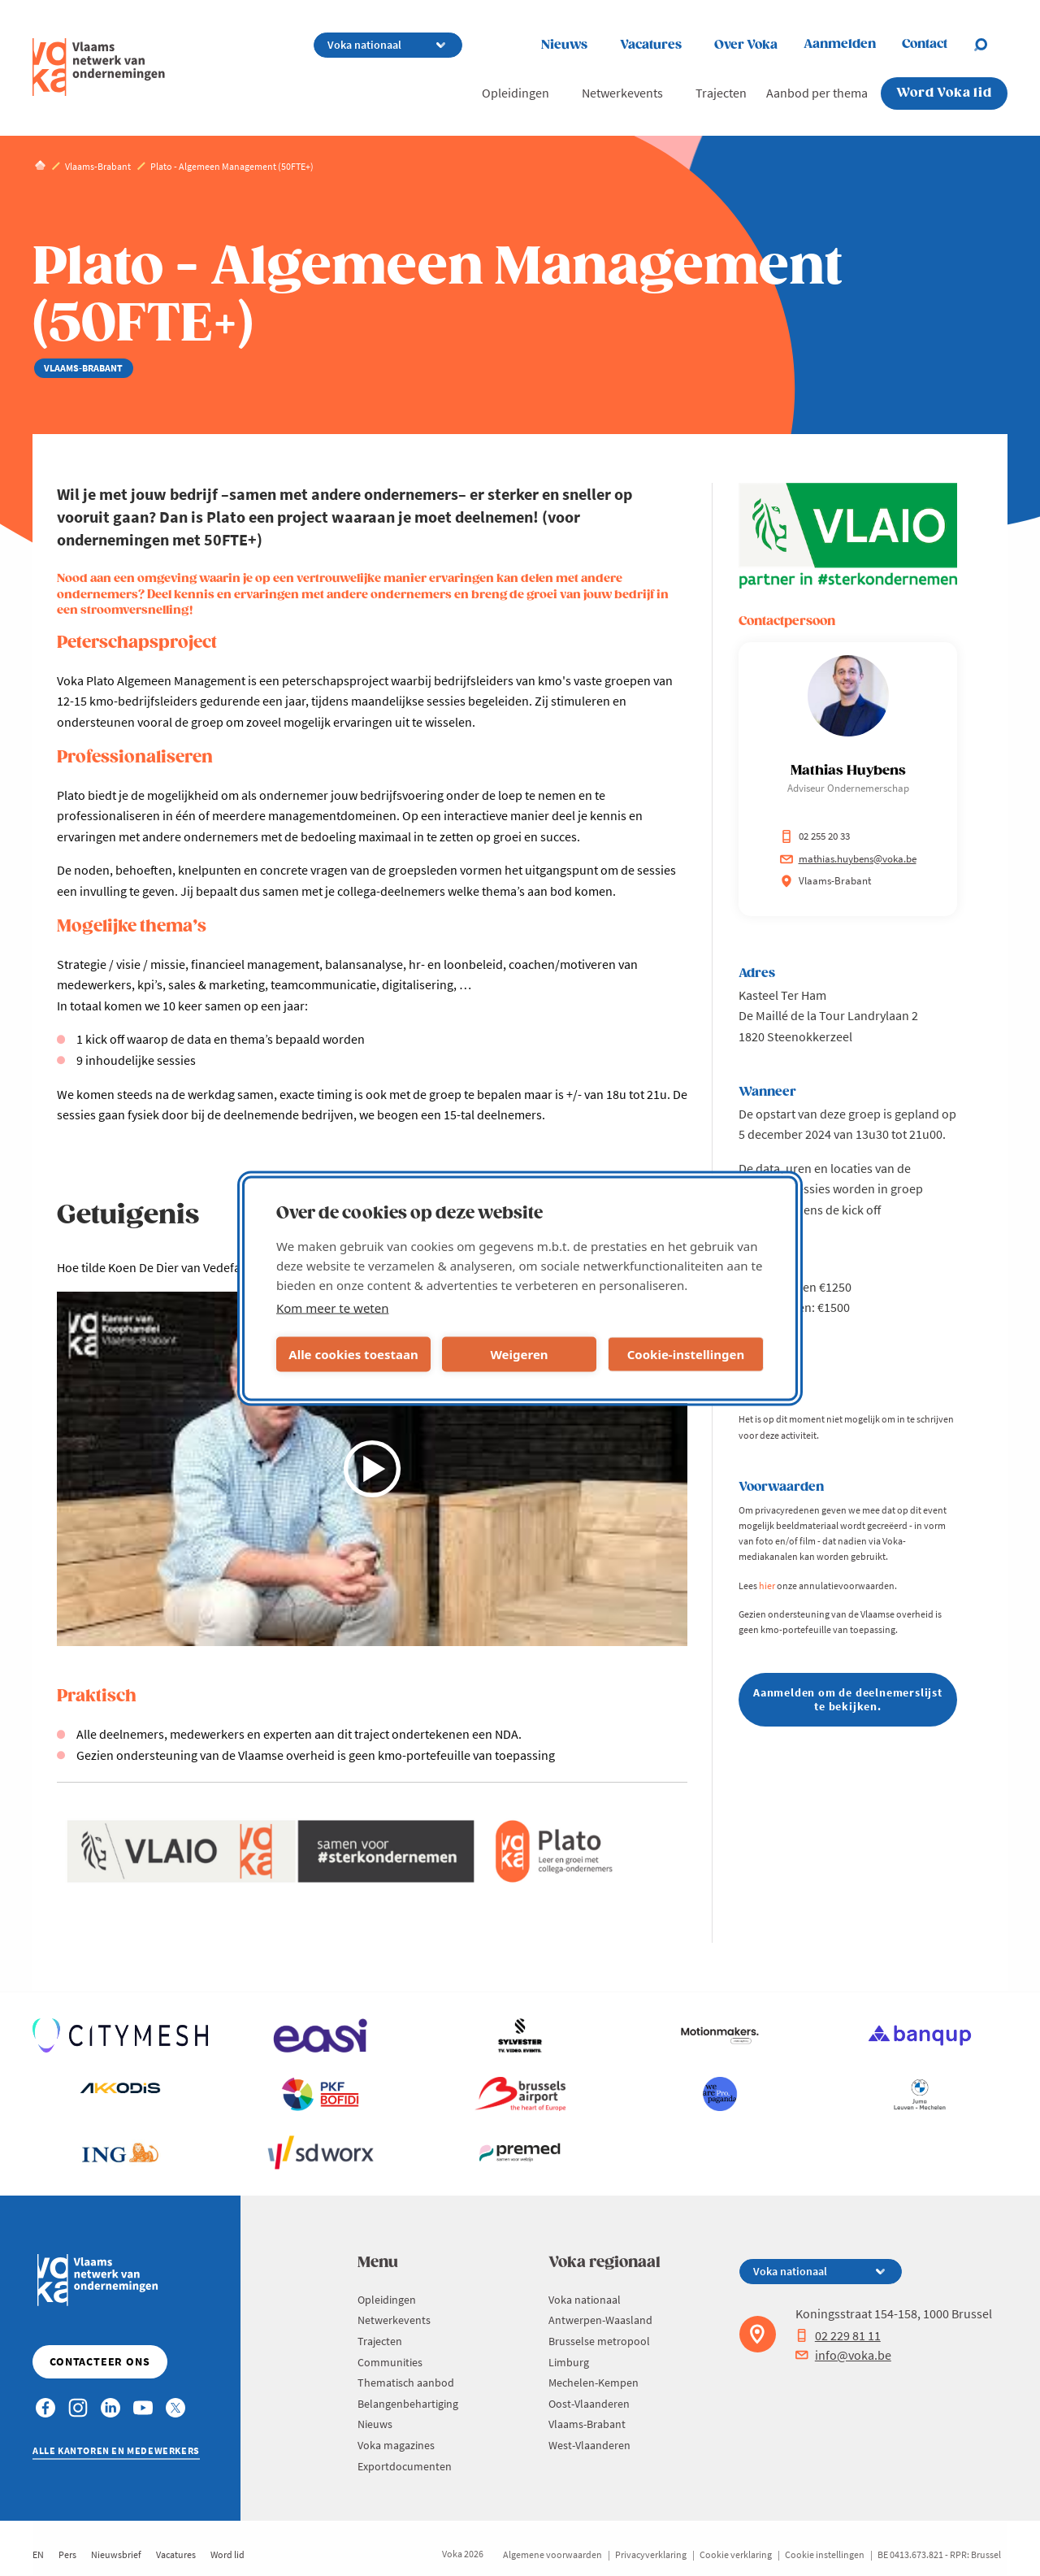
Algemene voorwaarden (552, 2554)
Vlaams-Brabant (587, 2424)
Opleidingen (515, 93)
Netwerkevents (622, 93)
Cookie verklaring (736, 2554)
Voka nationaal (584, 2299)
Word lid (227, 2554)
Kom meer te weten (332, 1307)
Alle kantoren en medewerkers (116, 2450)
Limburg (568, 2362)
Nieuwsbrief (116, 2554)
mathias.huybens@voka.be (848, 859)
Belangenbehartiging (408, 2403)
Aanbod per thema (817, 93)
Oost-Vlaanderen (589, 2403)
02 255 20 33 (815, 836)
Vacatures (651, 45)
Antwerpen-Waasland (600, 2320)
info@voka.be (843, 2355)
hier (767, 1585)
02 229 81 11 (838, 2335)
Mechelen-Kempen (593, 2382)
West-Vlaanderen (589, 2445)
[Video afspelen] (372, 1469)
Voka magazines (396, 2445)
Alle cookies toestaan (353, 1354)
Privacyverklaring (651, 2554)
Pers (67, 2554)
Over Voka (746, 45)
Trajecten (721, 93)
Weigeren (519, 1354)
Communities (390, 2362)
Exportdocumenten (405, 2466)
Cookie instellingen (824, 2554)
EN (38, 2554)
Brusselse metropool (599, 2341)
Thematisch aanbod (406, 2382)
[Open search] (990, 45)
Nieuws (564, 45)
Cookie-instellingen (686, 1354)
